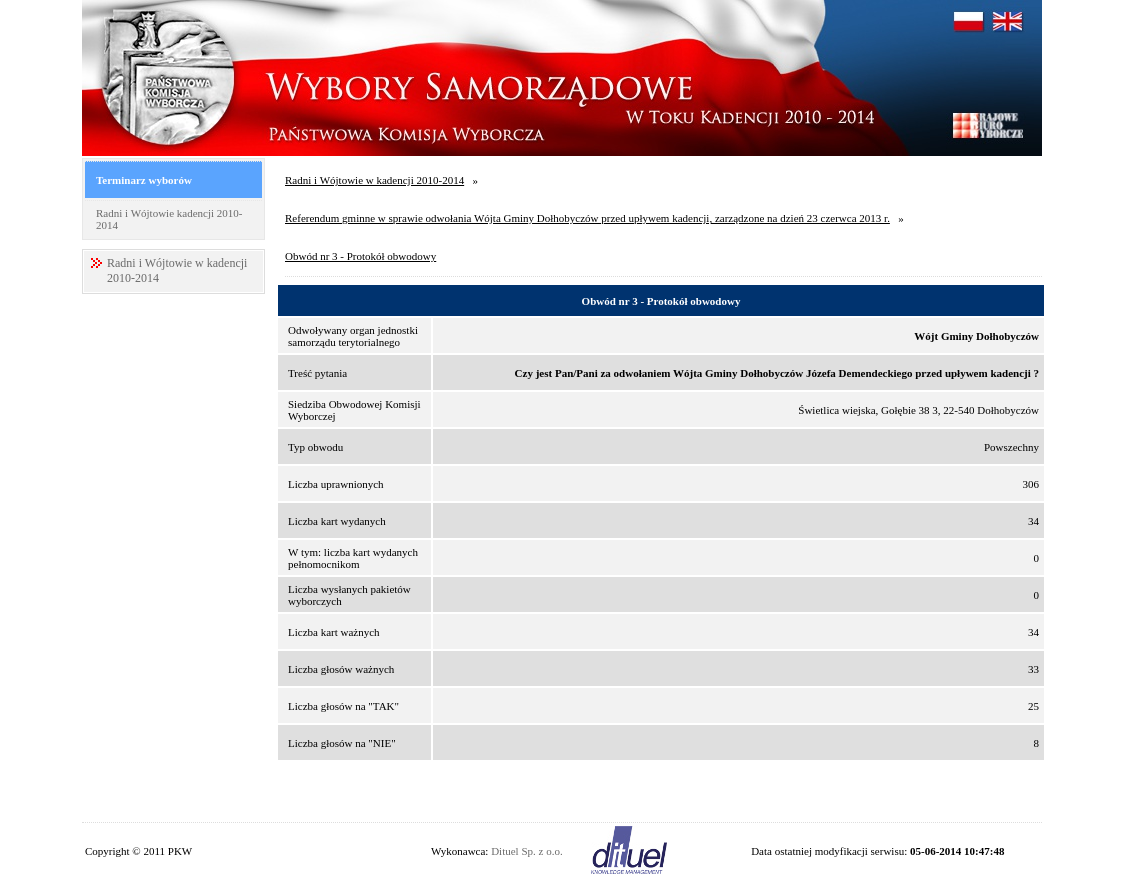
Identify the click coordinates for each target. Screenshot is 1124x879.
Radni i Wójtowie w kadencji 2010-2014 (374, 180)
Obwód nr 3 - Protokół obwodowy (360, 256)
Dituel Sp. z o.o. (527, 851)
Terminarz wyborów (144, 180)
